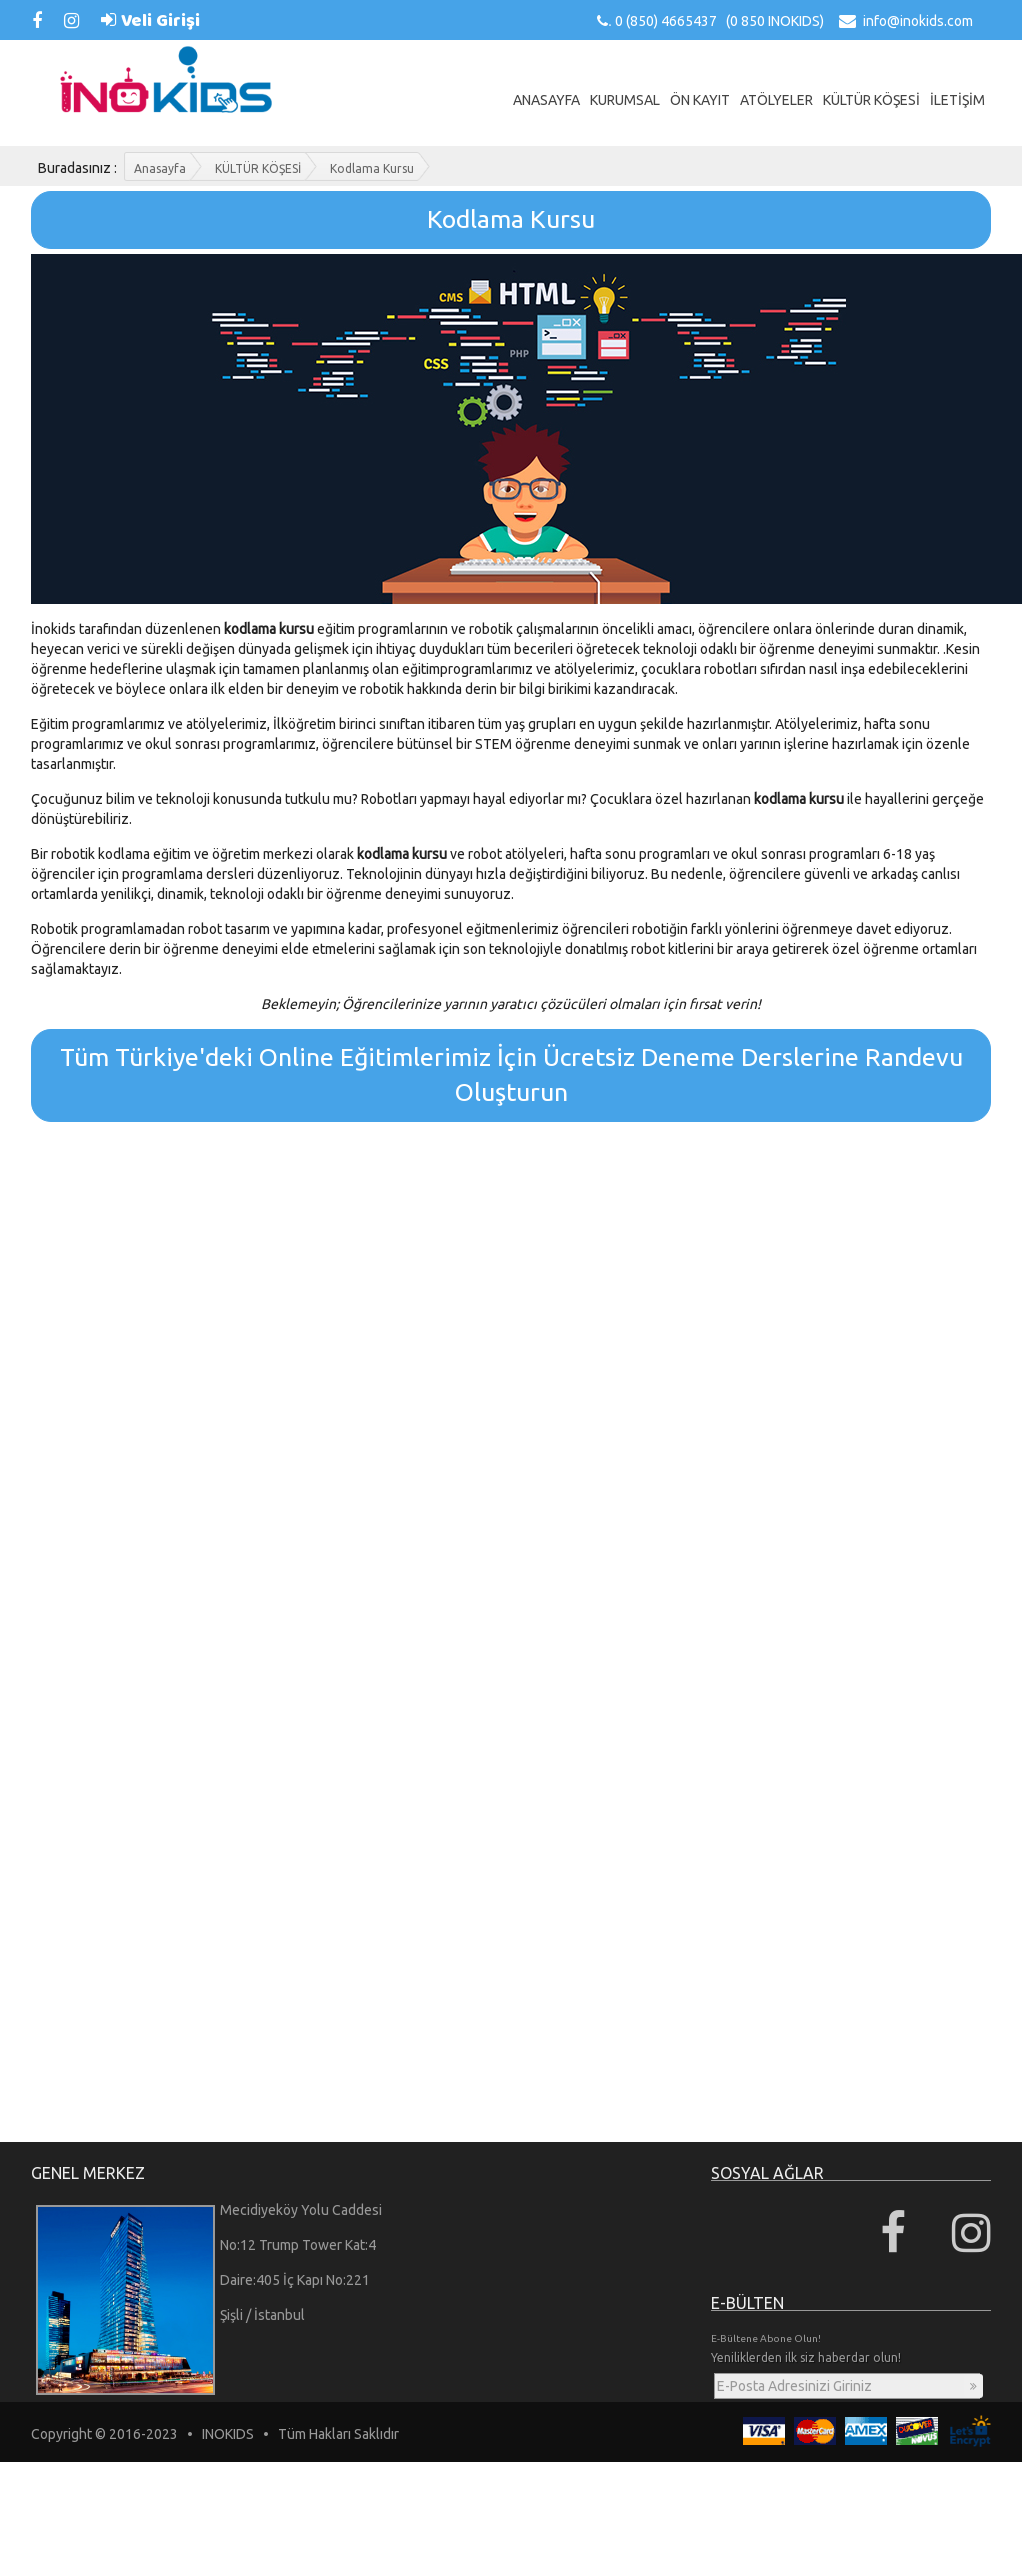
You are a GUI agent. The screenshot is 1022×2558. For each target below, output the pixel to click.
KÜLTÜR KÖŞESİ (258, 168)
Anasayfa (160, 168)
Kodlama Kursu (372, 168)
